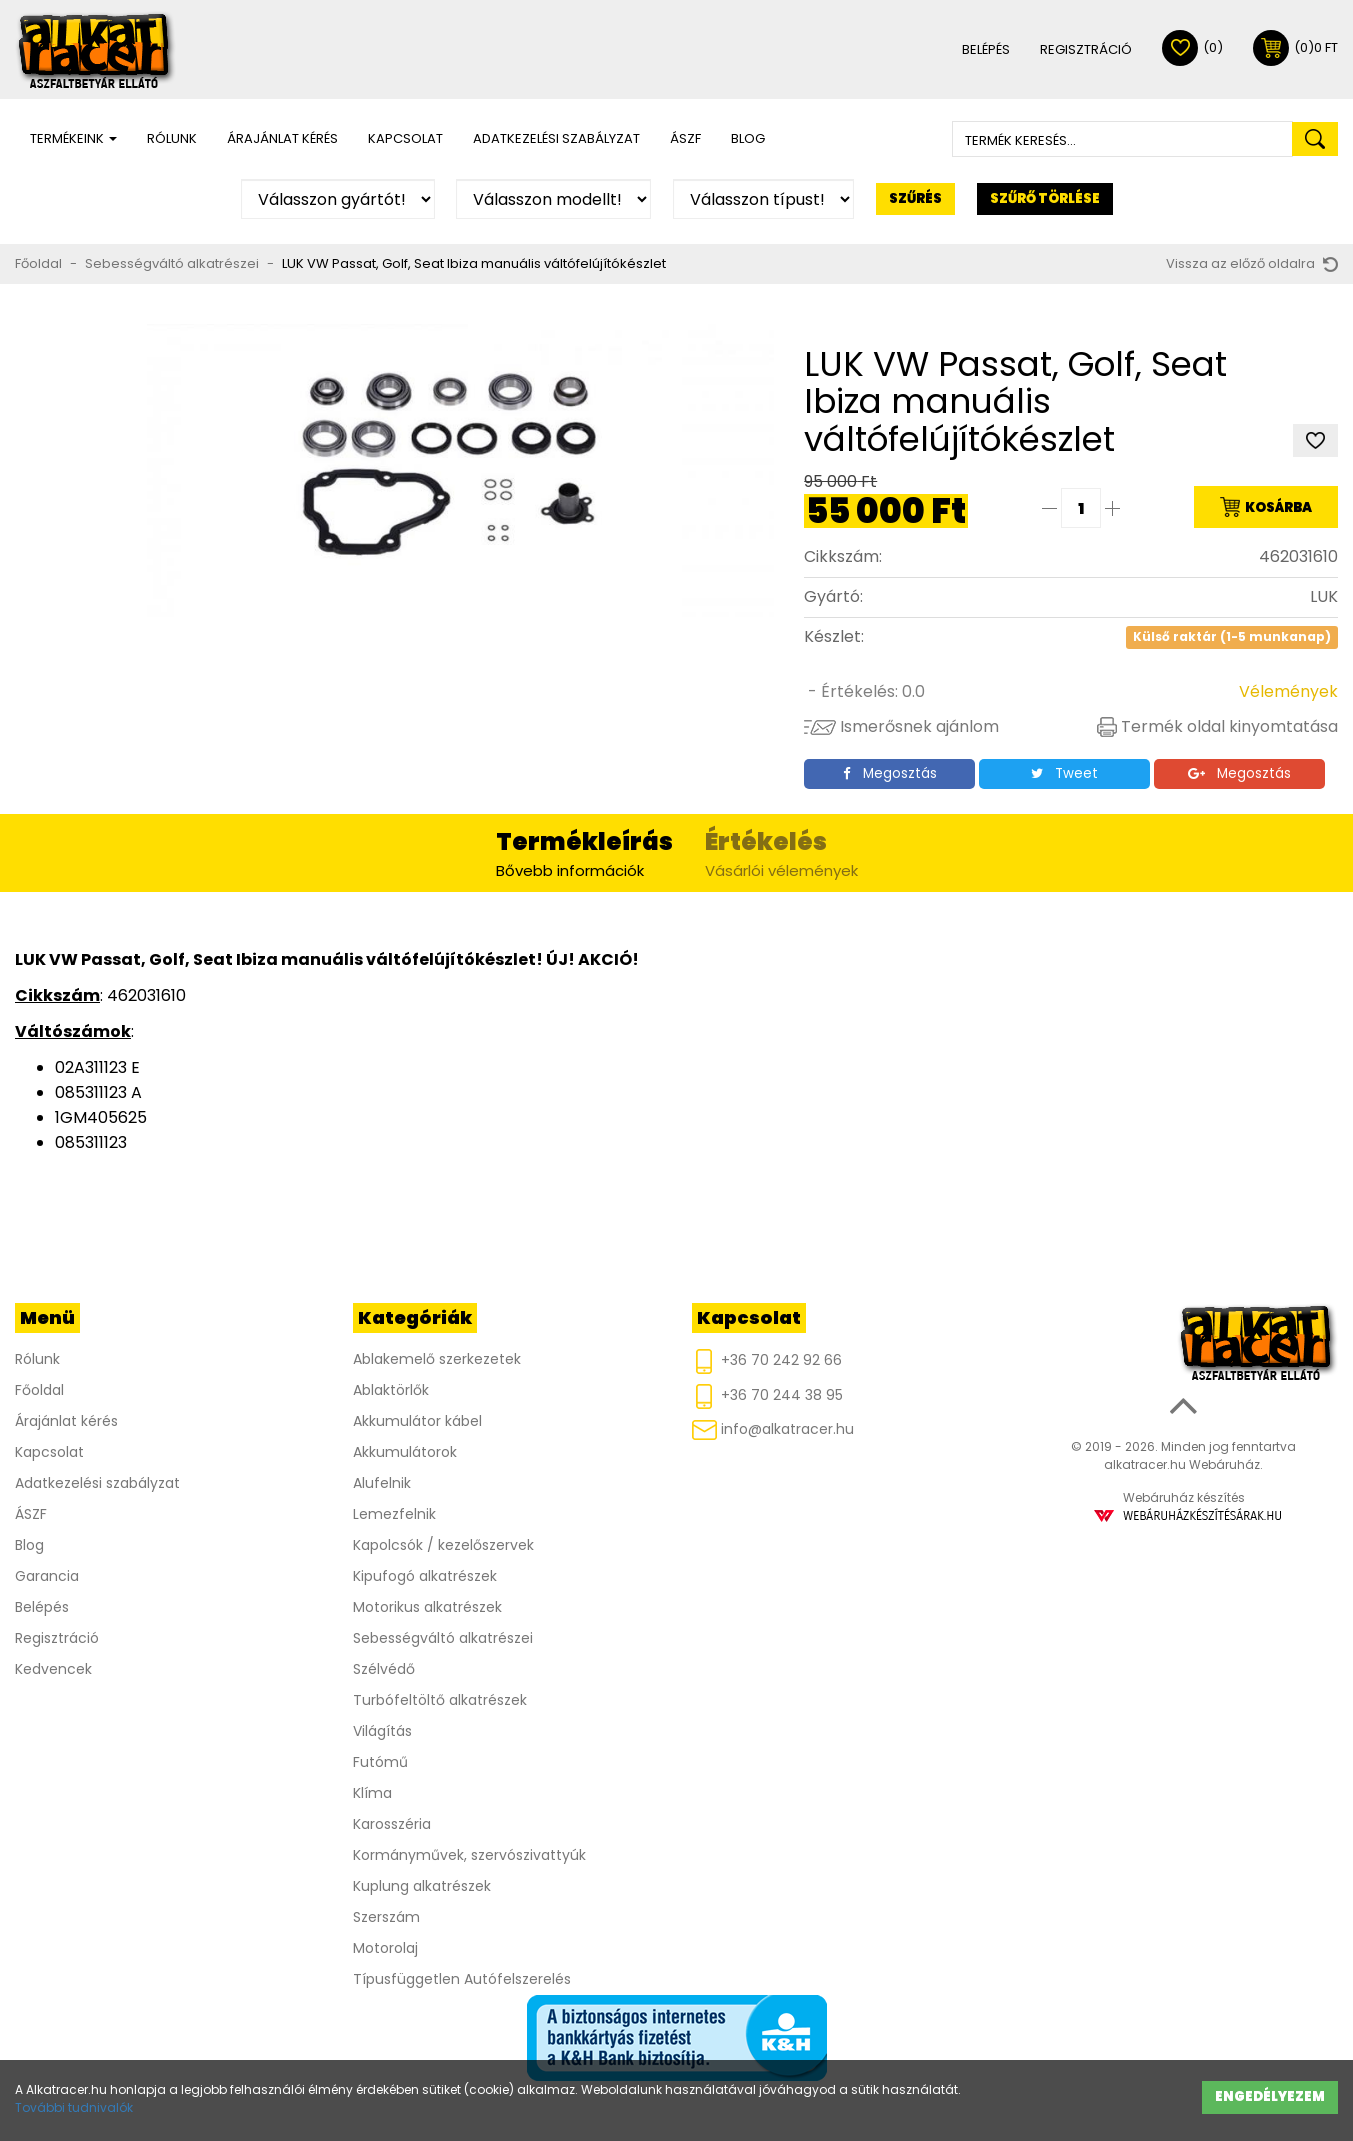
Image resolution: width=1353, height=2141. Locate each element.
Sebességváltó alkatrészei (172, 263)
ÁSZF (685, 138)
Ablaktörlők (391, 1390)
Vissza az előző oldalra (1252, 263)
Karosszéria (392, 1824)
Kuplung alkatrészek (422, 1886)
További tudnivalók (74, 2107)
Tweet (1064, 773)
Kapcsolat (405, 138)
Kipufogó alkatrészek (425, 1576)
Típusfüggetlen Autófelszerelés (462, 1979)
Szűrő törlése (1045, 198)
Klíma (372, 1793)
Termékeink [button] (73, 138)
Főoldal (38, 263)
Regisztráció (1086, 49)
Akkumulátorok (405, 1452)
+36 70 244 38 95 (767, 1396)
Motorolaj (385, 1948)
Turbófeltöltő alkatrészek (440, 1700)
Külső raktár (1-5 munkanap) (1232, 637)
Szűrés (915, 198)
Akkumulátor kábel (417, 1421)
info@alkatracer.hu (773, 1429)
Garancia (47, 1576)
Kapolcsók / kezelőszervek (443, 1545)
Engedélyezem (1270, 2096)
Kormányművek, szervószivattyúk (469, 1855)
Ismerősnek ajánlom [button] (901, 726)
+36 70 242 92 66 (767, 1361)
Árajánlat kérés (282, 138)
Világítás (382, 1731)
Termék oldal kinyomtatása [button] (1217, 726)
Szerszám (386, 1917)
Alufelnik (382, 1483)
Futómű (380, 1762)
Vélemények (1288, 691)
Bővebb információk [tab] (584, 852)
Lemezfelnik (394, 1514)
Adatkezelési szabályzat (556, 138)
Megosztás (890, 773)
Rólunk (172, 138)
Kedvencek (53, 1669)
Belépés (986, 49)
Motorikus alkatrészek (427, 1607)
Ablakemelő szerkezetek (437, 1359)
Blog (748, 138)
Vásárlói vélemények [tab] (781, 852)
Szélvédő (384, 1669)
